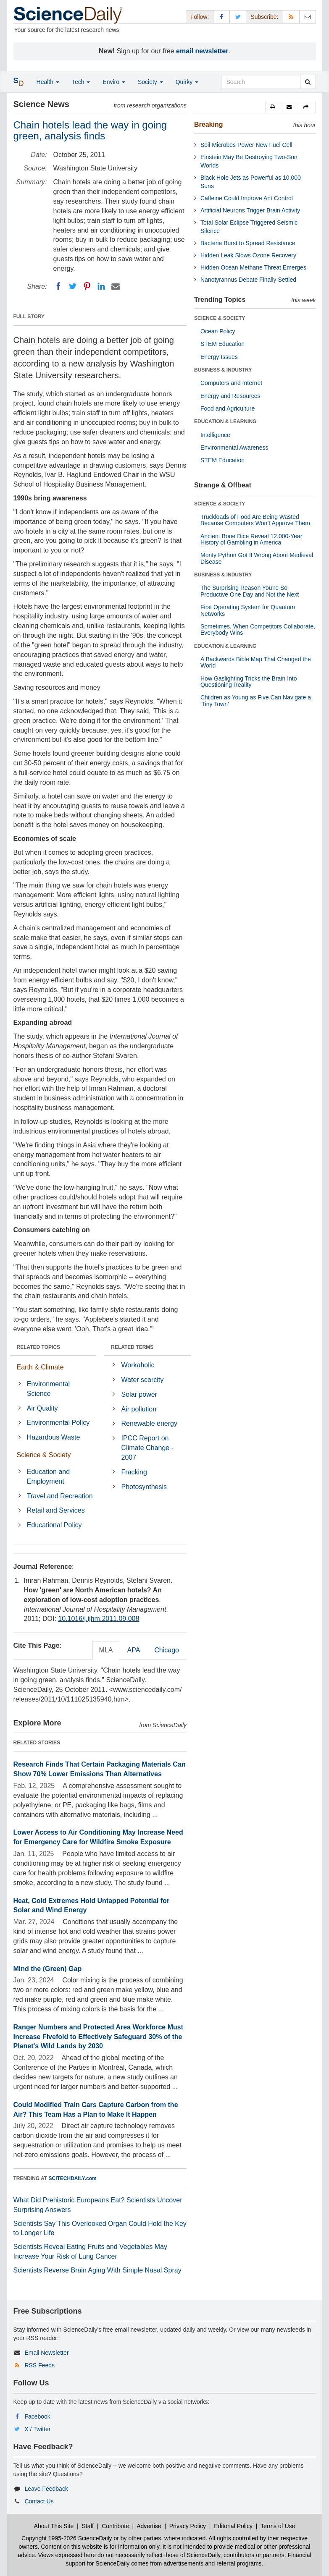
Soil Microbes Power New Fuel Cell (246, 144)
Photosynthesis (144, 1486)
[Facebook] (58, 286)
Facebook (37, 2416)
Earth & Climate (40, 1367)
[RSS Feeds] (291, 16)
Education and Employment (48, 1476)
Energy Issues (219, 356)
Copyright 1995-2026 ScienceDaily (66, 2538)
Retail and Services (56, 1510)
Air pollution (139, 1409)
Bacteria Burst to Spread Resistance (247, 243)
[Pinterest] (87, 286)
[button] (274, 107)
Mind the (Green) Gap (47, 1968)
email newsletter (202, 51)
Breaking (208, 124)
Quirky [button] (187, 82)
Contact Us (38, 2501)
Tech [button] (81, 82)
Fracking (134, 1472)
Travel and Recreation (60, 1496)
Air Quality (42, 1408)
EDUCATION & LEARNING (225, 421)
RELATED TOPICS (39, 1347)
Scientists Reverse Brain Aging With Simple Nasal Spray (97, 2270)
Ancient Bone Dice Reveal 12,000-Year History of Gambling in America (251, 539)
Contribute (115, 2526)
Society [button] (150, 82)
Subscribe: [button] (264, 16)
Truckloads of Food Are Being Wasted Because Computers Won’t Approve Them (255, 519)
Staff (88, 2526)
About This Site (54, 2526)
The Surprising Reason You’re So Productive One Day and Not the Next (249, 590)
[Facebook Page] (221, 16)
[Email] (116, 286)
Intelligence (215, 435)
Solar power (139, 1394)
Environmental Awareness (234, 447)
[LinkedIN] (101, 286)
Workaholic (138, 1365)
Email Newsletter (46, 2352)
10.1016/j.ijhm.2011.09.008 (98, 1618)
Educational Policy (54, 1525)
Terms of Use (278, 2526)
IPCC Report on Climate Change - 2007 (147, 1448)
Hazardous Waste (53, 1437)
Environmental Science (48, 1388)
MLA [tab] (106, 1650)
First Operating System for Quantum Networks (247, 610)
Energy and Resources (230, 396)
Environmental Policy (58, 1422)
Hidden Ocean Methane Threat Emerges (253, 267)
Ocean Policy (217, 331)
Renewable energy (149, 1423)
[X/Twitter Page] (237, 16)
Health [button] (48, 82)
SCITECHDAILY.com (73, 2178)
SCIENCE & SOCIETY (219, 318)
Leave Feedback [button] (46, 2488)
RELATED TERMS (132, 1347)
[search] (308, 82)
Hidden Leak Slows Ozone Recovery (248, 255)
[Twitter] (73, 286)
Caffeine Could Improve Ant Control (246, 198)
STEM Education (222, 343)
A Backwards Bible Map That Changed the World (255, 662)
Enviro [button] (114, 82)
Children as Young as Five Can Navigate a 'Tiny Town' (255, 700)
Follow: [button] (199, 16)
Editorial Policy (233, 2526)
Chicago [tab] (166, 1650)
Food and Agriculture (227, 408)
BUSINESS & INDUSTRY (223, 370)
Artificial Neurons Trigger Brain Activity (250, 210)
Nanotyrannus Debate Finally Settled (248, 279)
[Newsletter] (307, 16)
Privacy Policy (187, 2526)
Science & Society (44, 1454)
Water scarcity (142, 1379)
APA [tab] (133, 1650)
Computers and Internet (231, 383)
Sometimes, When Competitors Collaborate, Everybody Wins (257, 629)
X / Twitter (37, 2429)
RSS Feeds (39, 2365)
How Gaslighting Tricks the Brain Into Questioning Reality (248, 681)
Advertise (149, 2526)
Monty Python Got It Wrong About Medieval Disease (256, 558)
